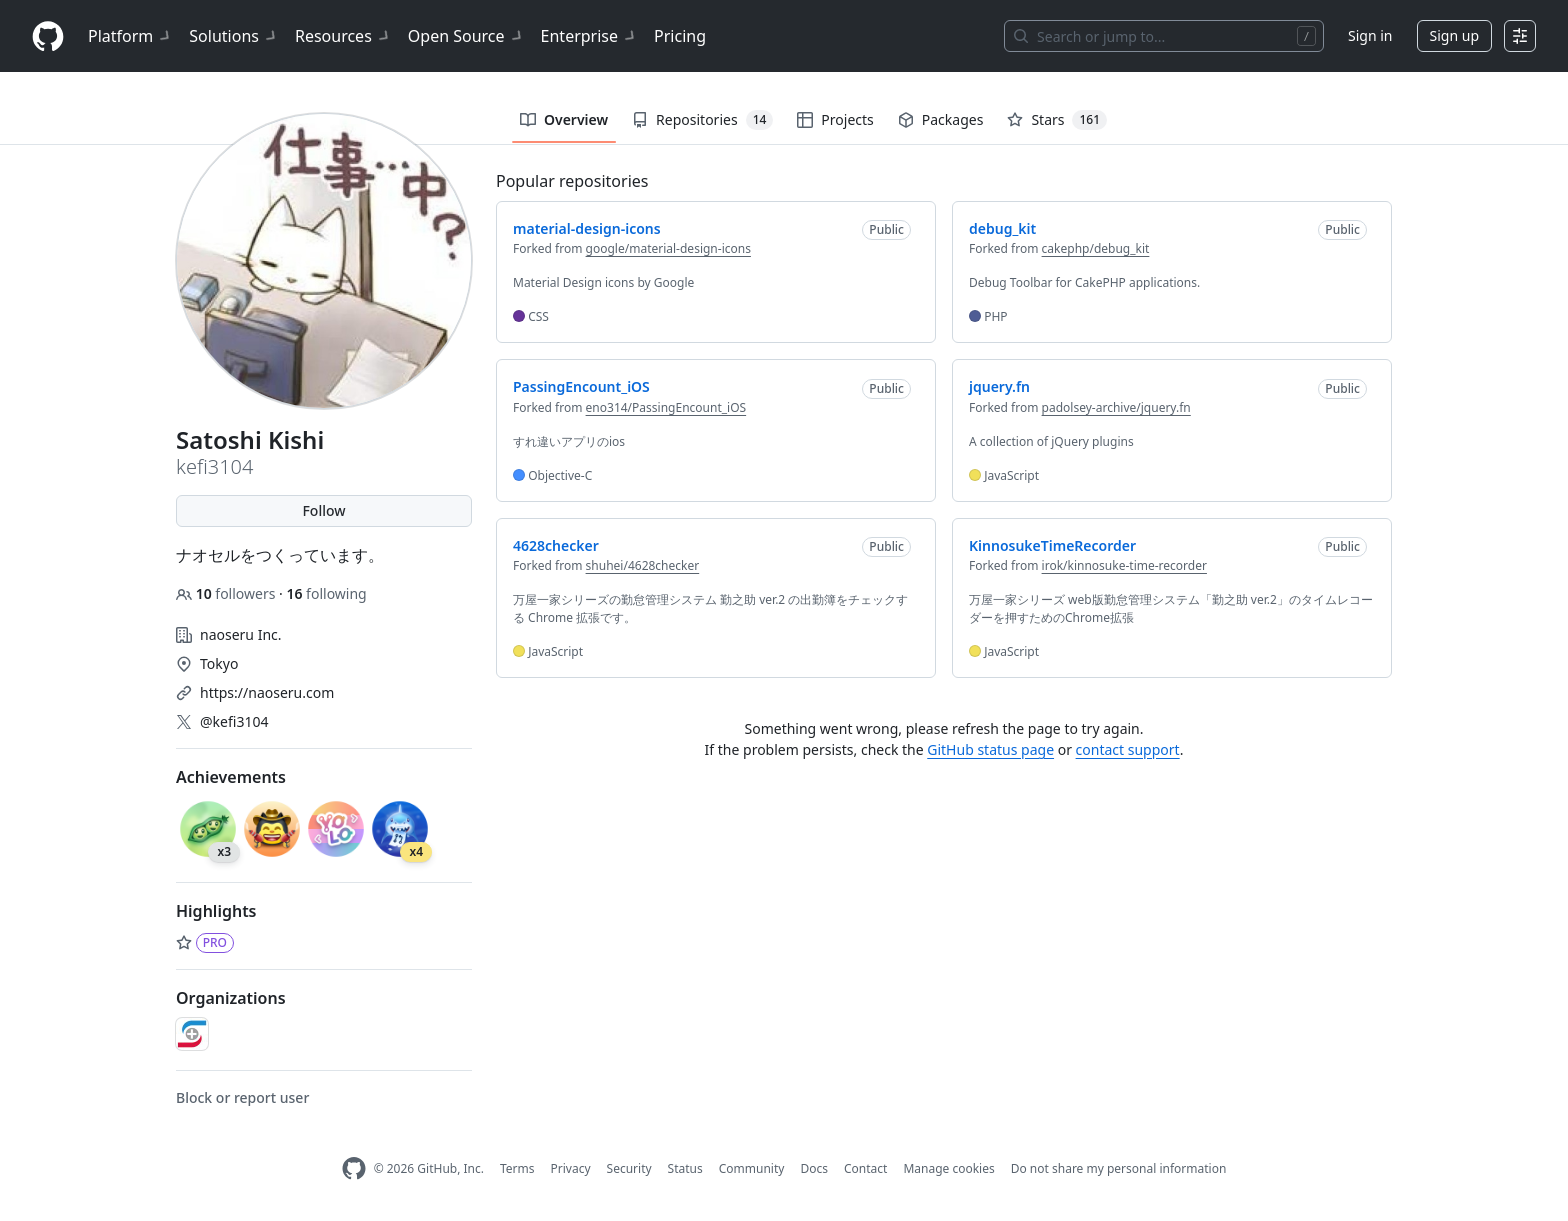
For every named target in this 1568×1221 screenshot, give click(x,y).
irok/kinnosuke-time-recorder (1124, 565)
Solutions (234, 36)
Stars (1057, 120)
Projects (835, 119)
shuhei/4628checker (643, 565)
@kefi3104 (234, 721)
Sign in (1370, 35)
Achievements (231, 777)
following (326, 593)
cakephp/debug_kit (1096, 248)
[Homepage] (48, 36)
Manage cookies (948, 1168)
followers (227, 593)
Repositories (702, 120)
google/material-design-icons (668, 248)
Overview (564, 119)
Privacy (571, 1168)
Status (685, 1168)
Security (629, 1168)
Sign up (1454, 35)
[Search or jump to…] (1164, 36)
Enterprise (589, 36)
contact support (1128, 749)
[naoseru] (192, 1034)
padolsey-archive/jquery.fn (1116, 407)
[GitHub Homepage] (354, 1168)
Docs (814, 1168)
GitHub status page (990, 749)
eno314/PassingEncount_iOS (666, 407)
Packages (941, 119)
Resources (343, 36)
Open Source (466, 36)
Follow (323, 510)
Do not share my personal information (1119, 1168)
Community (752, 1168)
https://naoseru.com (267, 692)
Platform (130, 36)
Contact (865, 1168)
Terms (517, 1168)
